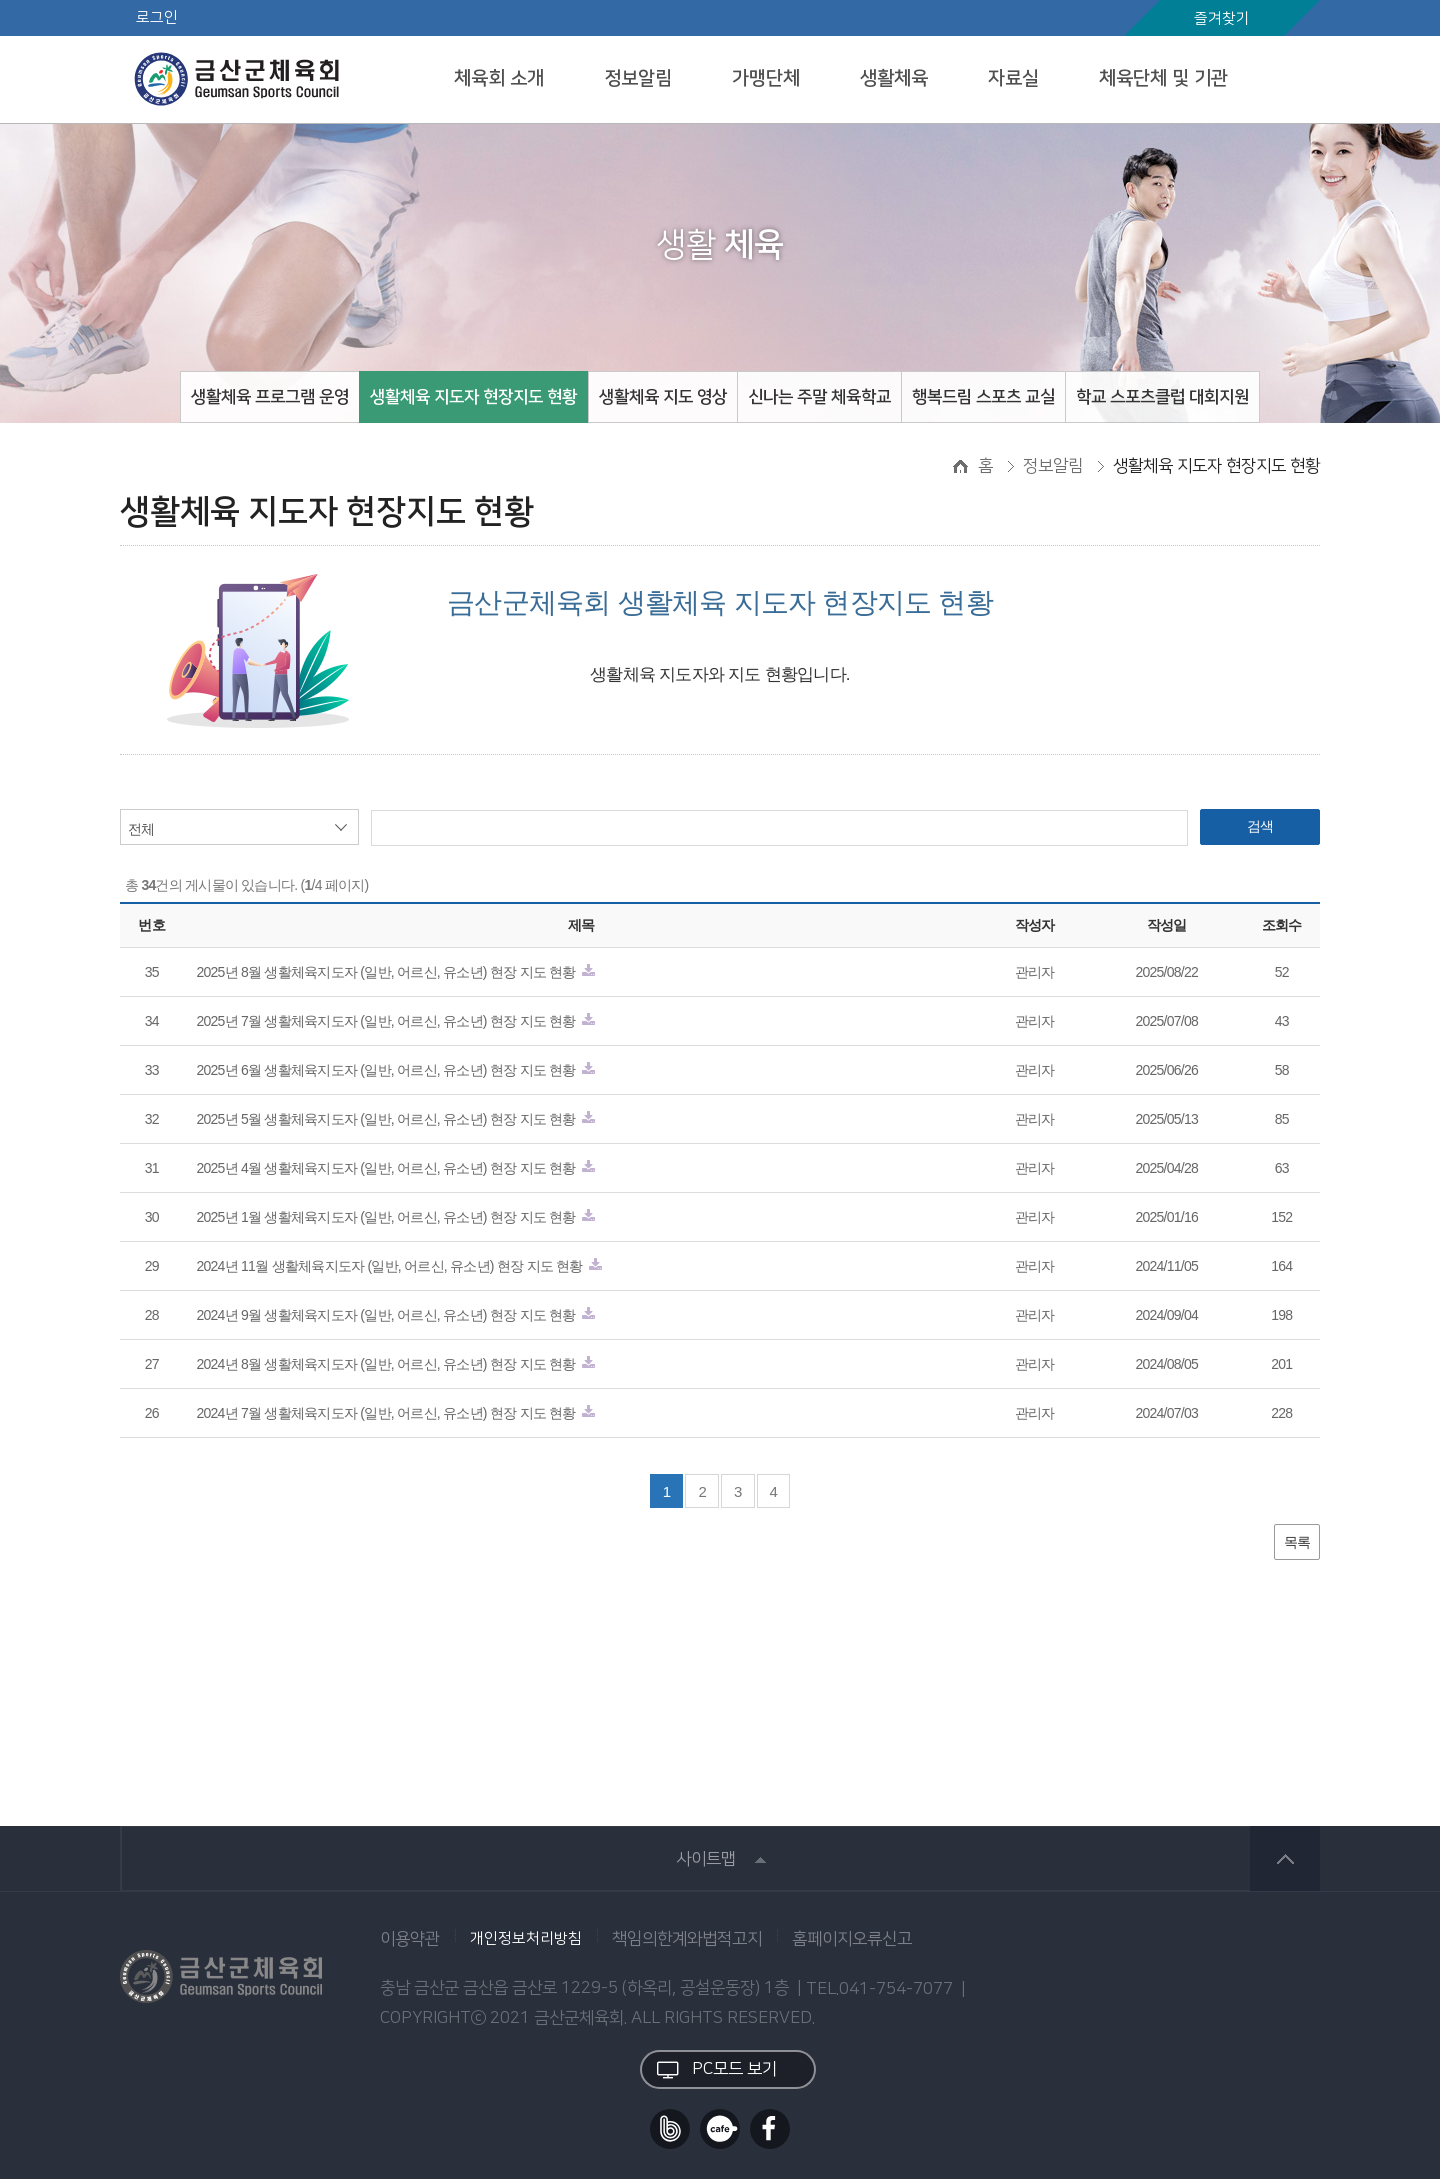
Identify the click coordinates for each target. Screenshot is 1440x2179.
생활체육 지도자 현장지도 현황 (473, 397)
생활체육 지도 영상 (663, 397)
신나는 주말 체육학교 (819, 397)
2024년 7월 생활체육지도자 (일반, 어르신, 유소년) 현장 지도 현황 (393, 1413)
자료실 (1013, 78)
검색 (1260, 826)
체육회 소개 (499, 78)
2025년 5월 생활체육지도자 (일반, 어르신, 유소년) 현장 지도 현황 (393, 1119)
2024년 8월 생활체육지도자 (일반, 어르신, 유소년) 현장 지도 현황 (393, 1364)
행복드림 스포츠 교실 (983, 397)
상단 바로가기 (1285, 1858)
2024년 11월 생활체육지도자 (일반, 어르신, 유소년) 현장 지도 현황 (397, 1266)
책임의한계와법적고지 (687, 1939)
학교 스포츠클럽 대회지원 (1162, 397)
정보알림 (638, 78)
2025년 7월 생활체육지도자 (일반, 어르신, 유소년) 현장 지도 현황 (393, 1021)
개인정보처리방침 (526, 1939)
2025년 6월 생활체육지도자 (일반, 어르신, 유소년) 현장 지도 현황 (393, 1070)
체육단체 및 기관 (1163, 78)
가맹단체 (766, 78)
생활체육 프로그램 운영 (270, 397)
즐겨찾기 (1222, 18)
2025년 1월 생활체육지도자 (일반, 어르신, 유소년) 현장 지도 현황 (393, 1217)
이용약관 (410, 1939)
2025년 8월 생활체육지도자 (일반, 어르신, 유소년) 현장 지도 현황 (393, 972)
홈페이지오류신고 (852, 1939)
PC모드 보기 (717, 2070)
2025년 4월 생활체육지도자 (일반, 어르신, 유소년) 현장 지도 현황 (393, 1168)
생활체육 (894, 78)
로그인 (157, 17)
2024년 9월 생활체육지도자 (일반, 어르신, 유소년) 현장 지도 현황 (393, 1315)
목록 (1297, 1542)
